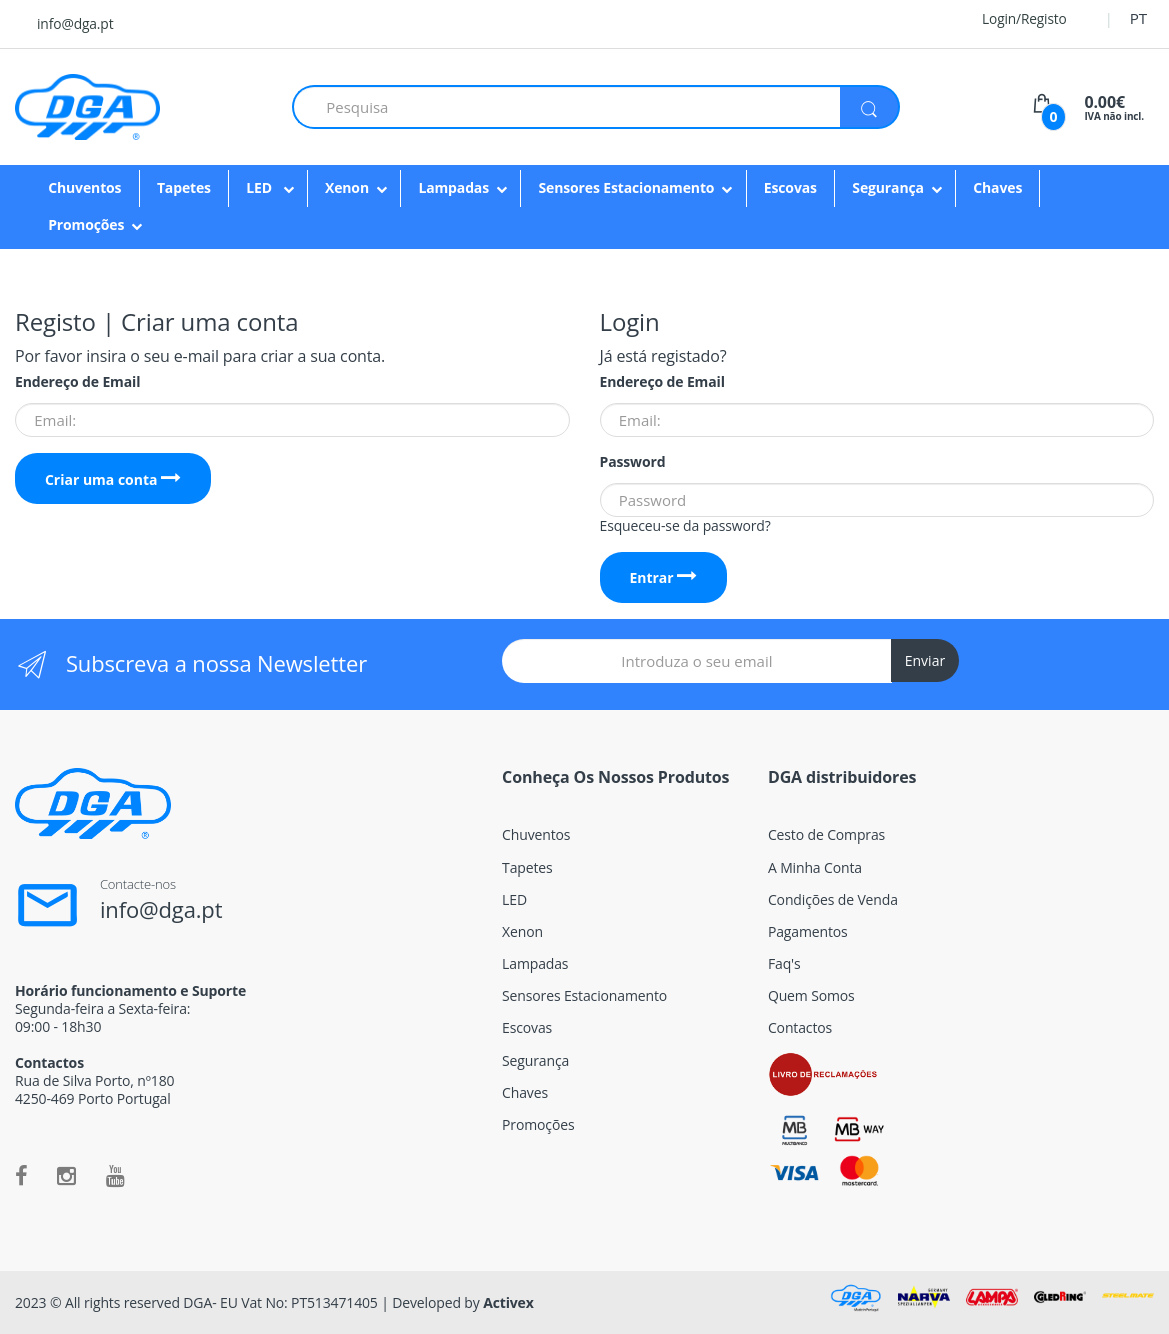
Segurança (888, 187)
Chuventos (84, 187)
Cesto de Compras (826, 834)
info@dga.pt (75, 23)
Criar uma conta (113, 479)
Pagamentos (808, 931)
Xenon (347, 187)
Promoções (86, 224)
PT (1138, 18)
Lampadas (453, 187)
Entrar (663, 577)
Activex (508, 1302)
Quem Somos (811, 995)
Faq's (784, 963)
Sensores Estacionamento (626, 187)
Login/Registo (1012, 18)
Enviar (925, 660)
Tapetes (184, 187)
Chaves (997, 187)
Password (633, 462)
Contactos (800, 1027)
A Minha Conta (815, 867)
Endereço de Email (77, 382)
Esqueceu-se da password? (685, 525)
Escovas (790, 187)
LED (260, 187)
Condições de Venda (833, 899)
